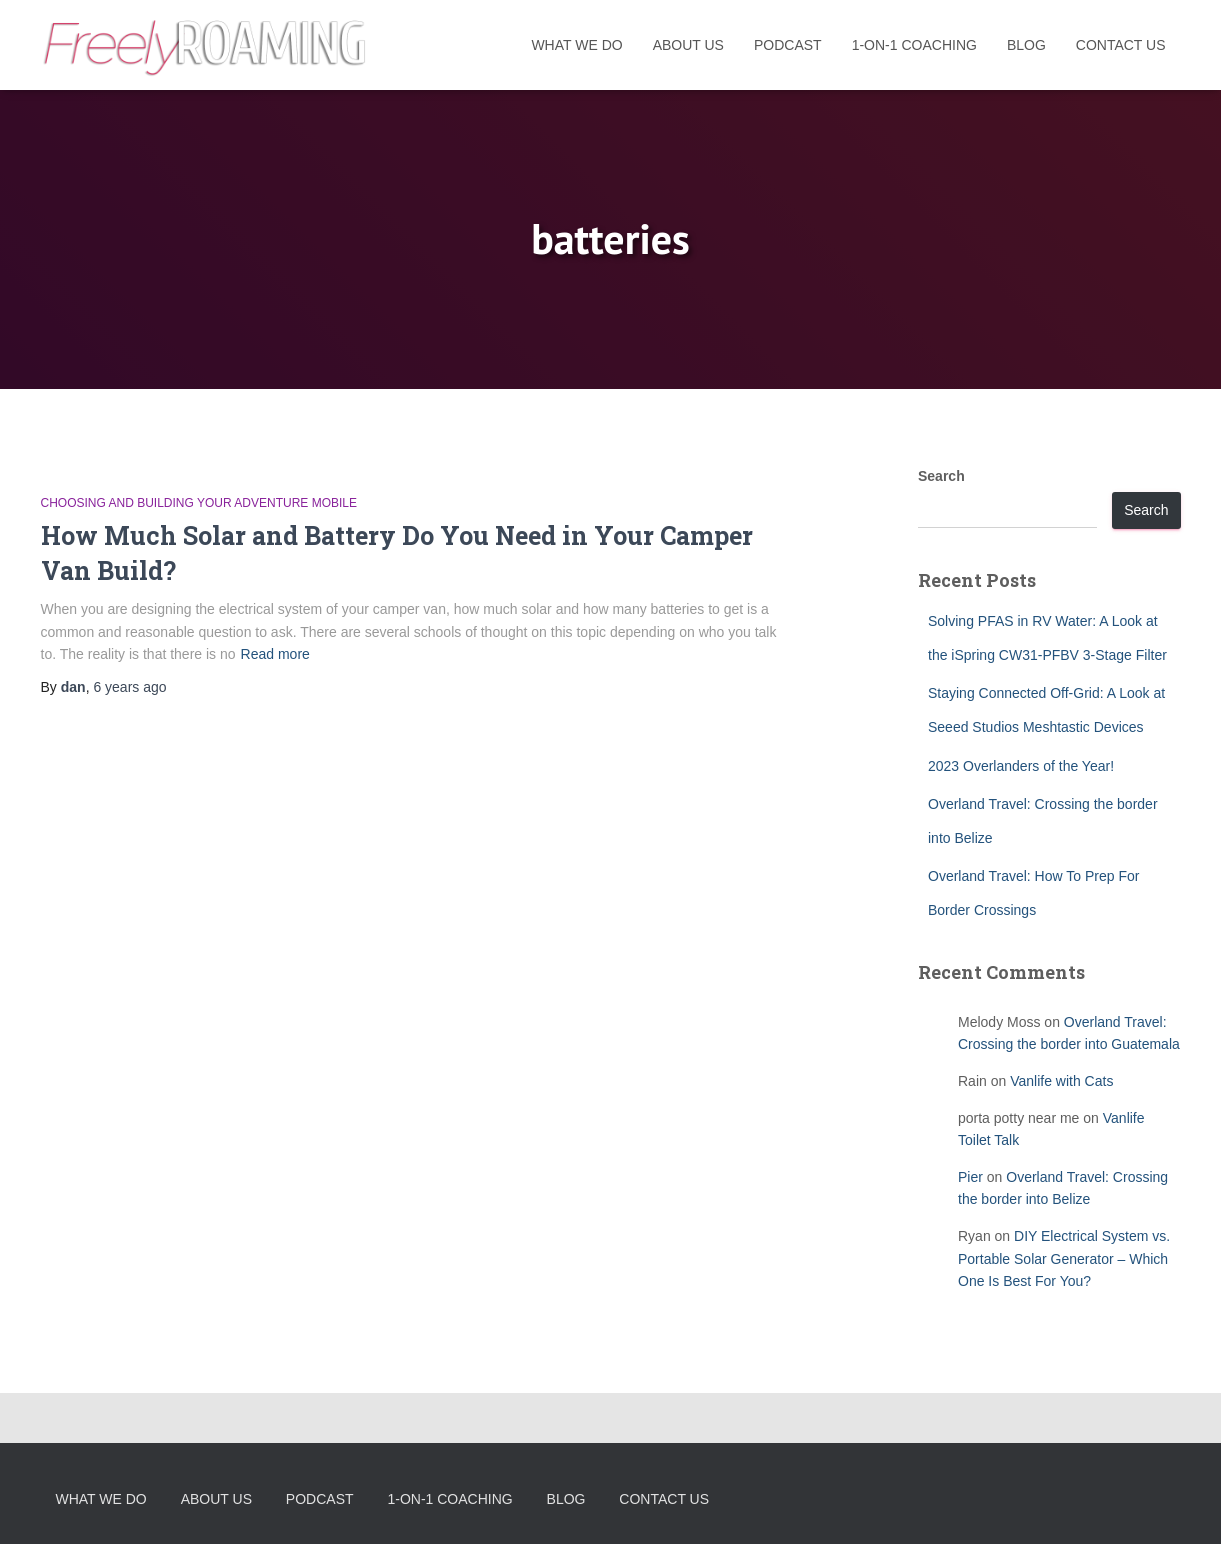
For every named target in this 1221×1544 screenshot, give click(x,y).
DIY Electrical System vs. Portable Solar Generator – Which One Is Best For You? (1064, 1258)
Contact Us (1121, 45)
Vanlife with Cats (1061, 1081)
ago (129, 687)
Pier (970, 1177)
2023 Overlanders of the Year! (1021, 766)
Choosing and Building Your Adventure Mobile (199, 503)
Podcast (788, 45)
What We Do (576, 45)
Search (941, 476)
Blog (1026, 45)
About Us (688, 45)
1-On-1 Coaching (914, 45)
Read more (275, 654)
